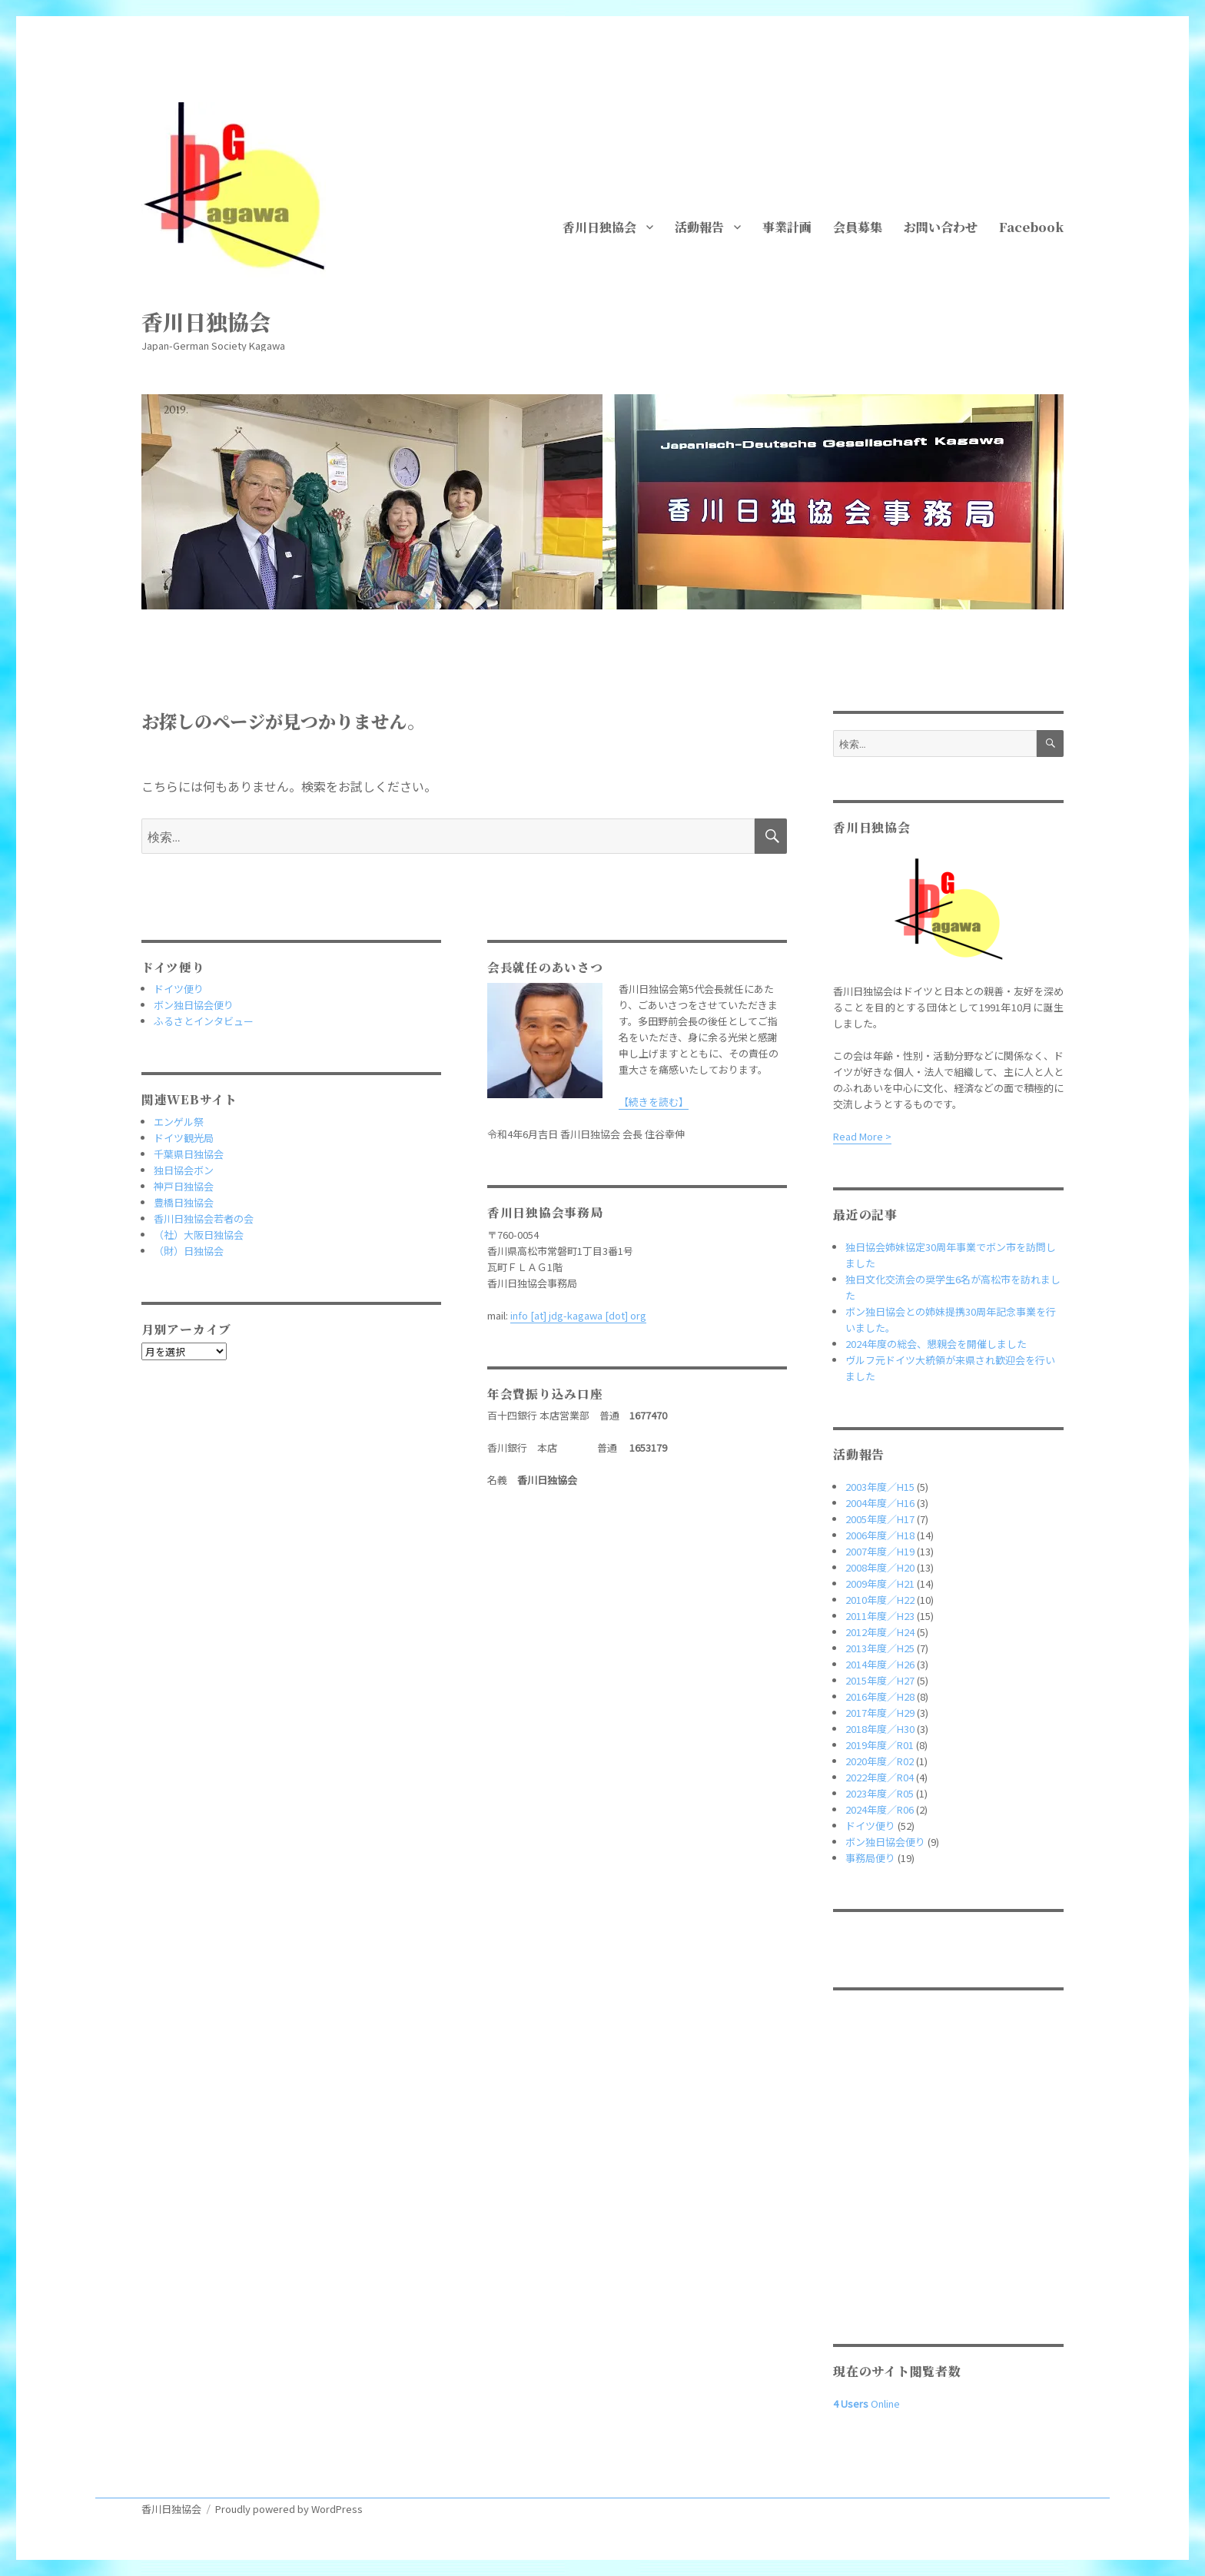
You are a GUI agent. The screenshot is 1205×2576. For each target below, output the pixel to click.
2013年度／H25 (880, 1648)
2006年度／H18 (880, 1535)
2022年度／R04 (879, 1777)
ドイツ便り (179, 988)
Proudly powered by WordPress (289, 2508)
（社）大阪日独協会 (199, 1234)
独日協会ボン (184, 1170)
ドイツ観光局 (184, 1137)
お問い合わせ (941, 227)
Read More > (862, 1136)
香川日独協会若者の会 (204, 1218)
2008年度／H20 (880, 1567)
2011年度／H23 (880, 1615)
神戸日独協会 (184, 1186)
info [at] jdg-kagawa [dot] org (578, 1315)
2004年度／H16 (880, 1502)
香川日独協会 (206, 321)
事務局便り (870, 1858)
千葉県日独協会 (189, 1154)
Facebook (1031, 227)
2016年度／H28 (880, 1696)
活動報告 (699, 227)
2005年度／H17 (880, 1519)
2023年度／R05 (879, 1793)
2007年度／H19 (880, 1551)
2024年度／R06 (879, 1809)
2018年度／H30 (880, 1728)
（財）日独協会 (189, 1250)
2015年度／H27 (880, 1680)
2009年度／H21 (880, 1583)
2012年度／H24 (880, 1632)
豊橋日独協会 (184, 1202)
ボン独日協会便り (194, 1005)
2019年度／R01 (879, 1745)
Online (866, 2403)
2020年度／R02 (879, 1761)
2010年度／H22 (880, 1599)
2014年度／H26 (880, 1664)
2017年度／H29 (880, 1712)
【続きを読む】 (654, 1101)
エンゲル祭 (179, 1121)
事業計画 (787, 227)
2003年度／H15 (880, 1486)
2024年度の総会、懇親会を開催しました (936, 1343)
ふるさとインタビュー (204, 1021)
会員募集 (857, 227)
